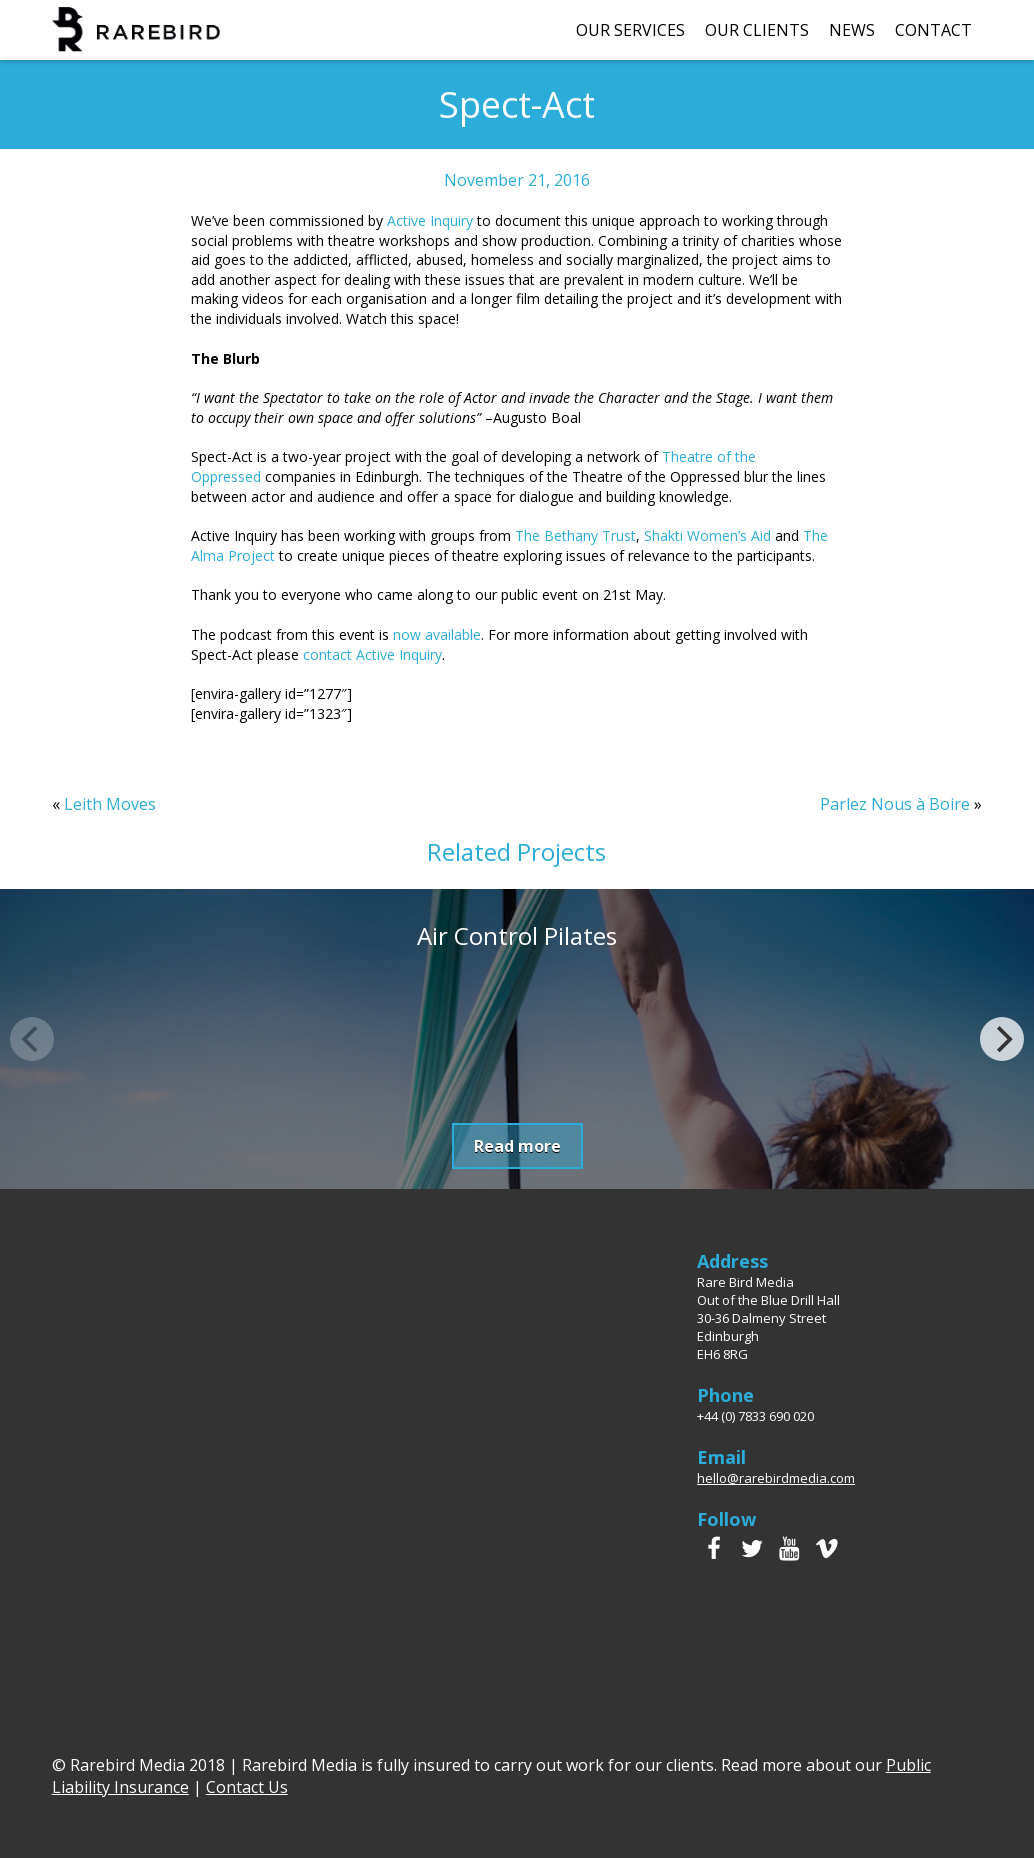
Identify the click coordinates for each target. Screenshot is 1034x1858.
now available (437, 634)
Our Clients (757, 30)
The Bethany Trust (575, 535)
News (852, 30)
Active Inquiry (430, 220)
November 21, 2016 (517, 180)
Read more (517, 1146)
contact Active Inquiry (372, 654)
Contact (933, 30)
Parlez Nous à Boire (895, 804)
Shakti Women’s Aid (707, 535)
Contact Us (247, 1787)
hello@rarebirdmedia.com (776, 1478)
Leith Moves (110, 804)
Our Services (630, 30)
